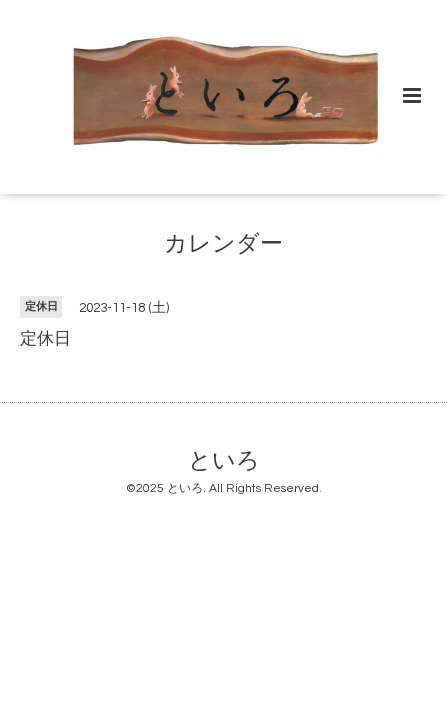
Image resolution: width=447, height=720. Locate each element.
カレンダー (223, 244)
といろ (224, 460)
